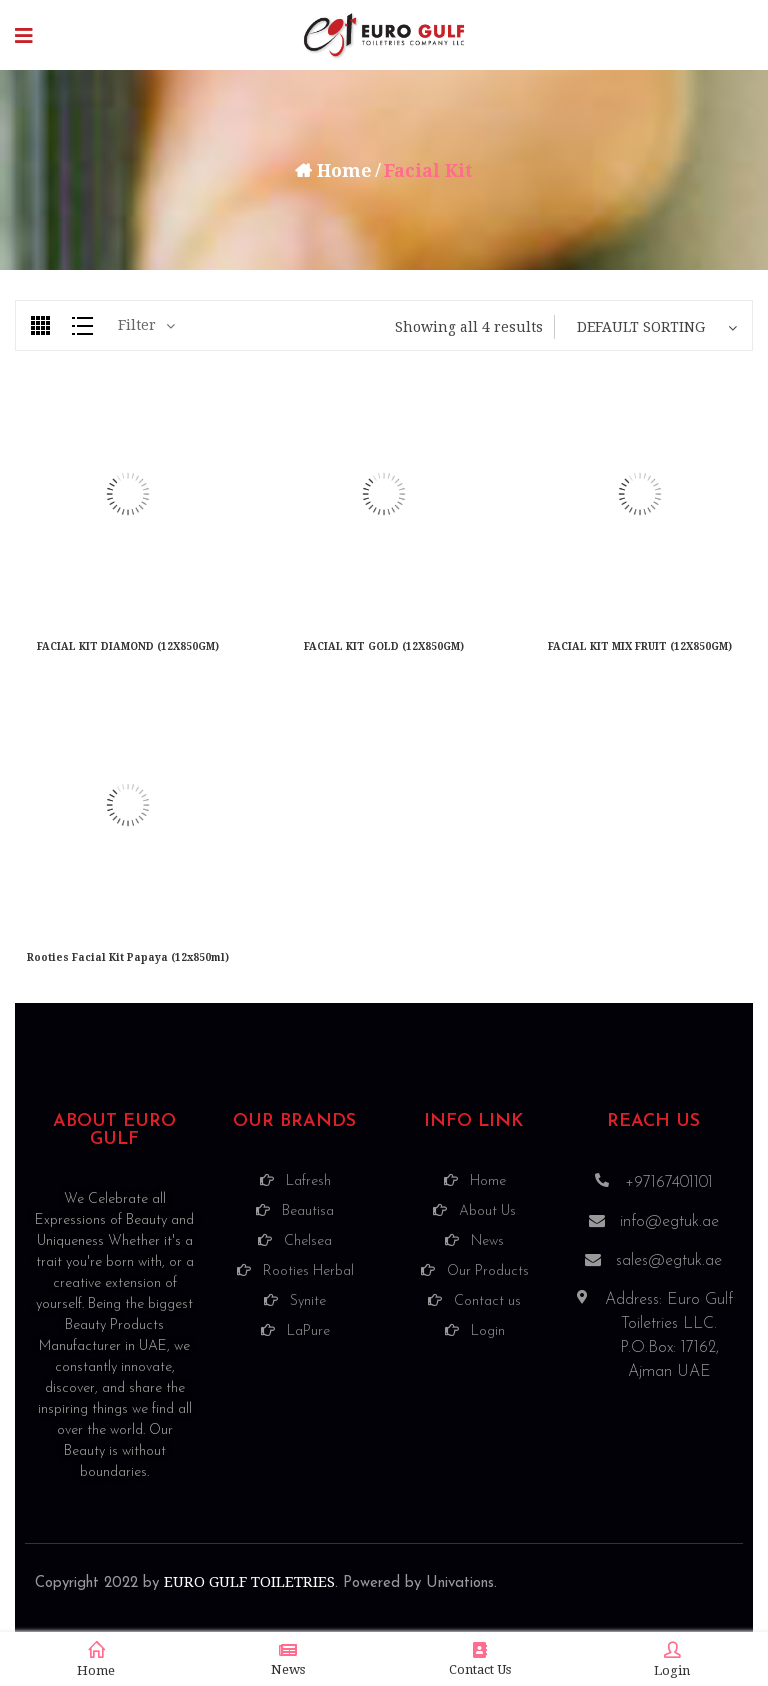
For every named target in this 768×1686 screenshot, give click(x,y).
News (288, 1659)
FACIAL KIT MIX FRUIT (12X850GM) (640, 646)
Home (344, 170)
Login (672, 1660)
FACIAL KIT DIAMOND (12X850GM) (128, 646)
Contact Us (480, 1659)
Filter (137, 325)
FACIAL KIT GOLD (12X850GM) (384, 646)
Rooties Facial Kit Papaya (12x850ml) (128, 957)
